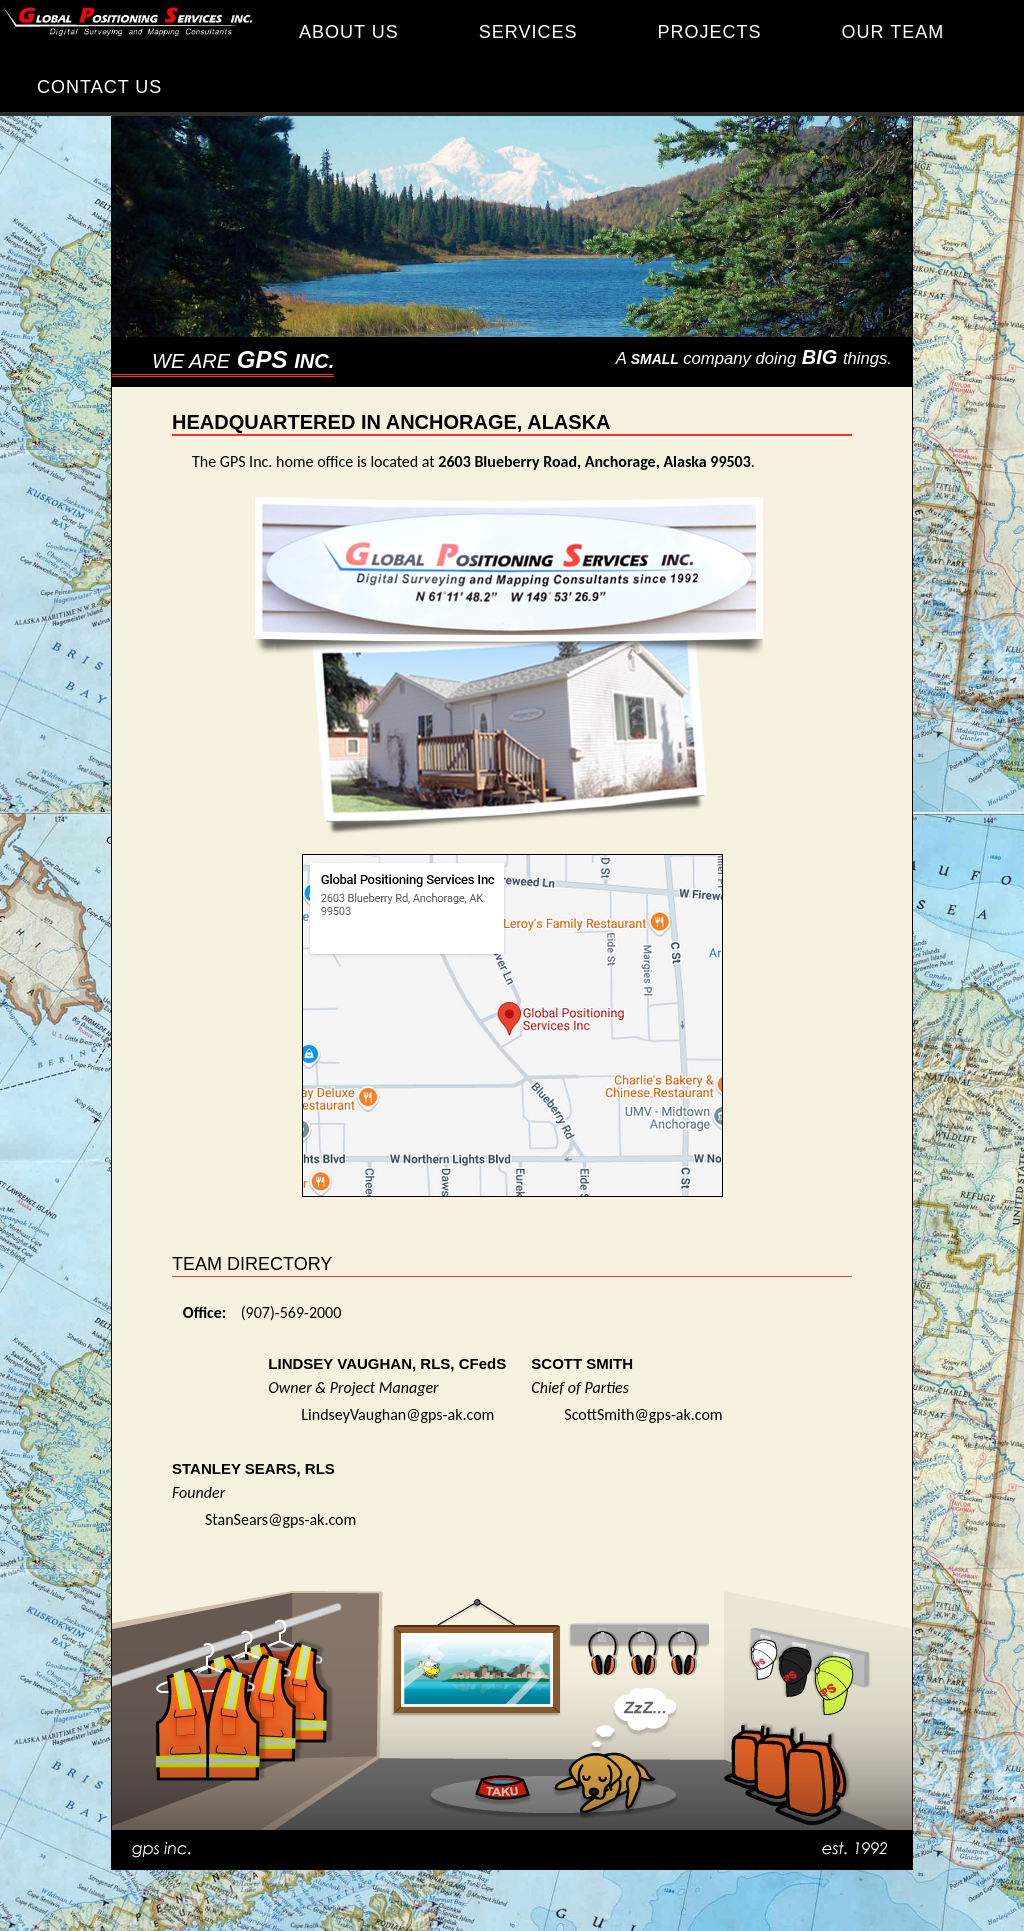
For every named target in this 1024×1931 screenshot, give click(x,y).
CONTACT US (99, 87)
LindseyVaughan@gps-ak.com (397, 1414)
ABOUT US (349, 32)
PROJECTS (709, 32)
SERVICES (528, 32)
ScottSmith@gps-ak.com (643, 1414)
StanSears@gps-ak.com (280, 1519)
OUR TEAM (892, 32)
